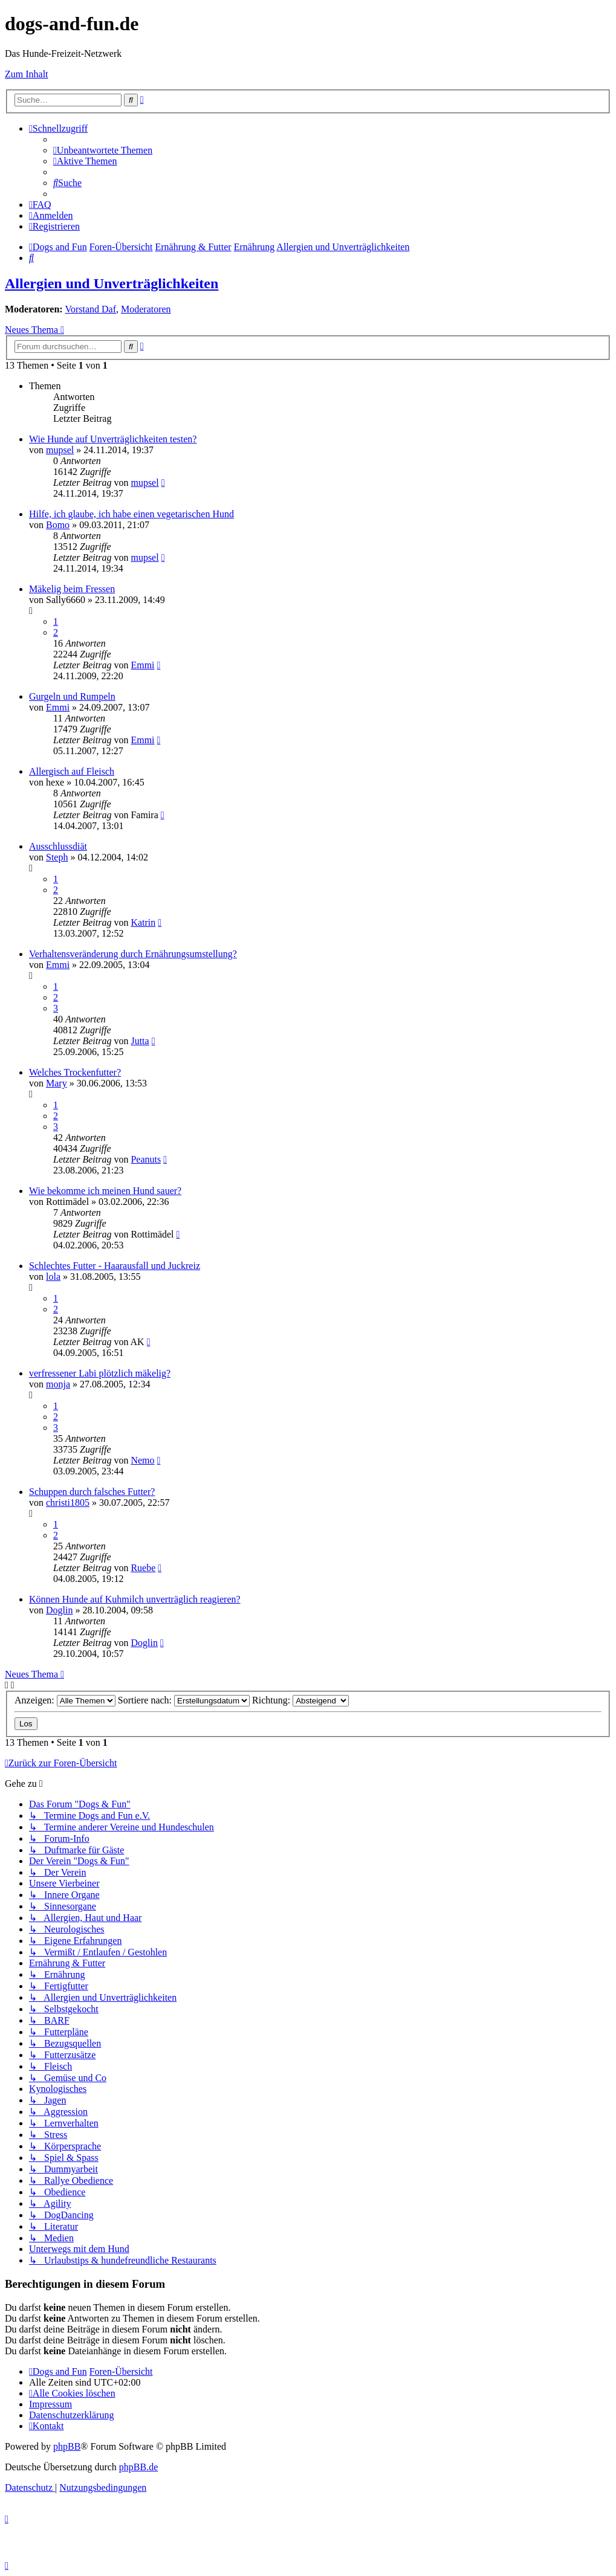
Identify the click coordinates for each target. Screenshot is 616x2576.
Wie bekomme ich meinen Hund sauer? (105, 1191)
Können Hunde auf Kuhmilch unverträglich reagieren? (135, 1599)
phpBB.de (138, 2467)
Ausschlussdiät (58, 846)
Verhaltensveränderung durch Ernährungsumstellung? (133, 954)
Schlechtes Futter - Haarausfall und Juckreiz (114, 1266)
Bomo (58, 525)
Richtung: (300, 1700)
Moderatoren (146, 309)
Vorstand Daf (90, 309)
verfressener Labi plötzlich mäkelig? (99, 1373)
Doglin (59, 1610)
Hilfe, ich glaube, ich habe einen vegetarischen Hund (131, 514)
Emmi (142, 665)
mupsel (60, 450)
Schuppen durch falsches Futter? (92, 1492)
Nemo (142, 1460)
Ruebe (143, 1568)
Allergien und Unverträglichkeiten (111, 283)
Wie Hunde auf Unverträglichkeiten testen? (112, 439)
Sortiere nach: (184, 1700)
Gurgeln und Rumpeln (72, 696)
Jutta (140, 1041)
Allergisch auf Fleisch (71, 771)
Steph (57, 857)
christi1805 (67, 1502)
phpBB (66, 2446)
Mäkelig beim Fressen (72, 589)
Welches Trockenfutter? (75, 1072)
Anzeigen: (65, 1700)
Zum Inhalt (26, 74)
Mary (56, 1083)
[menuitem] (102, 150)
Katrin (143, 922)
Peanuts (146, 1159)
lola (53, 1276)
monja (58, 1384)
